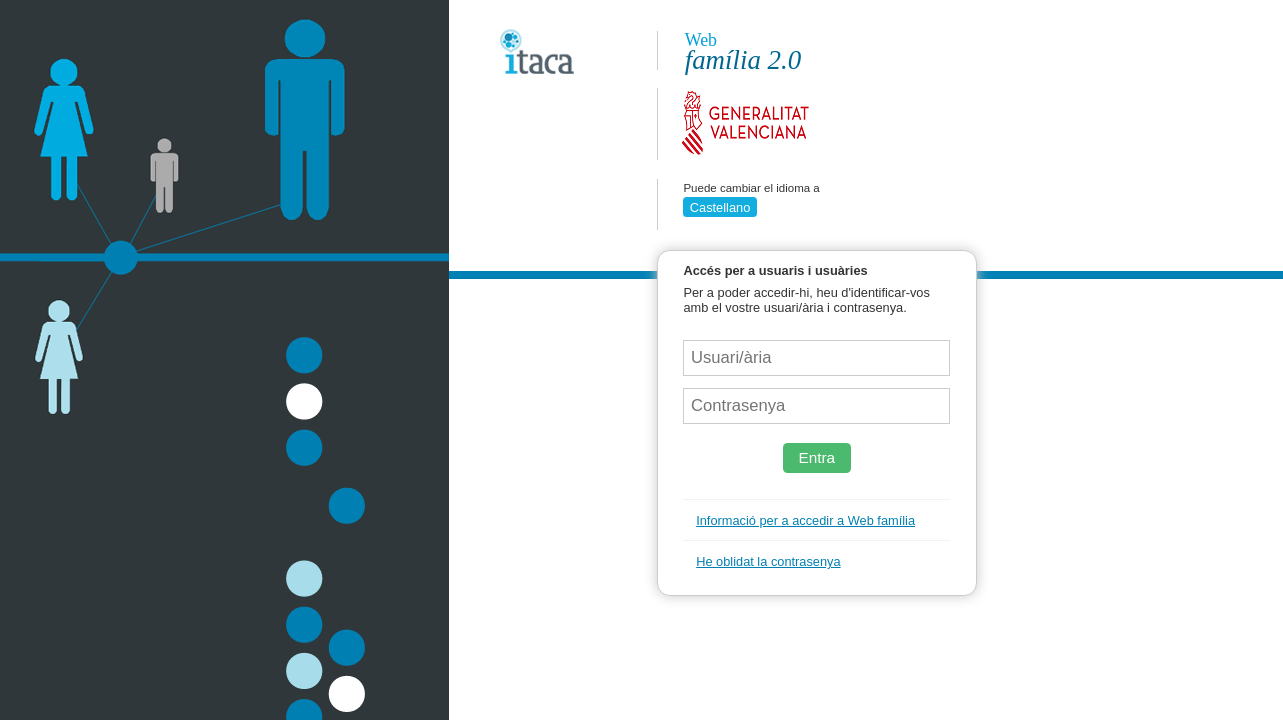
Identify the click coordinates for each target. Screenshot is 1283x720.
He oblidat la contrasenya (768, 561)
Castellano (720, 207)
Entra (816, 457)
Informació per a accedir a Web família (805, 520)
